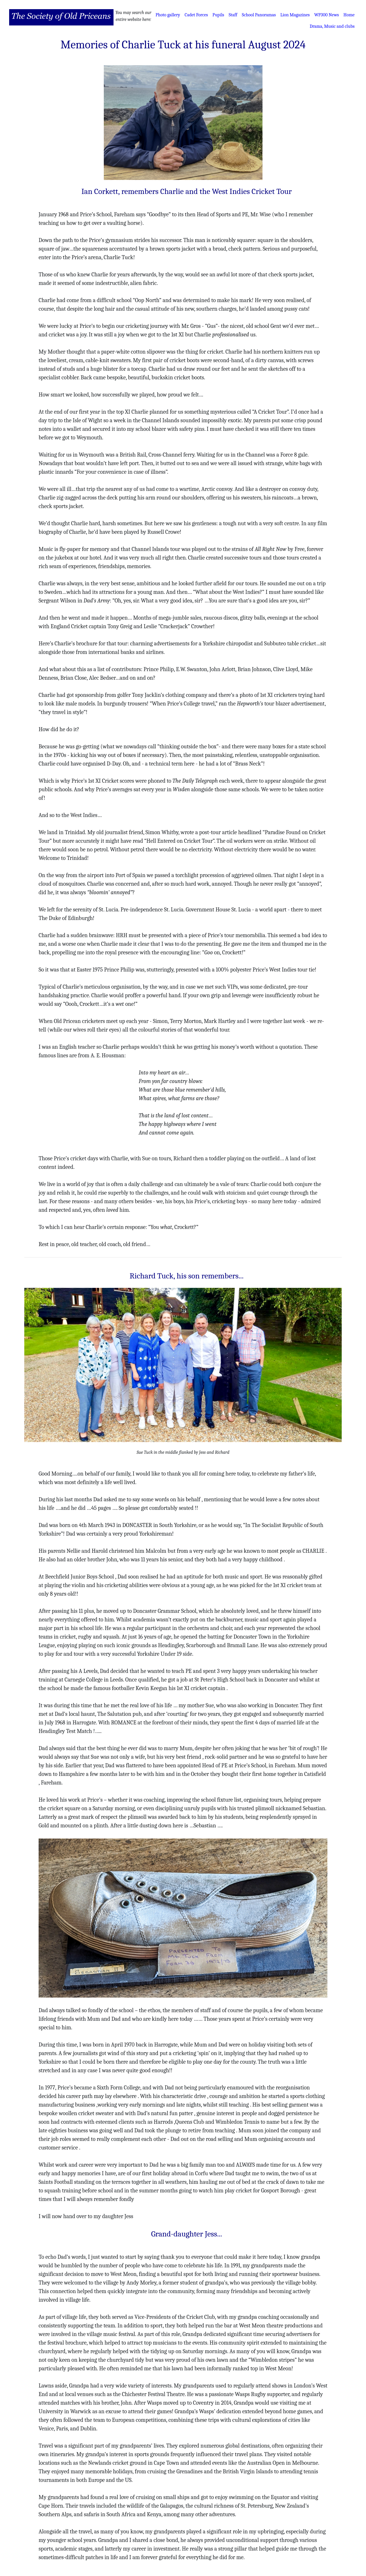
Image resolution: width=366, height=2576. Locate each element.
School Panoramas (259, 14)
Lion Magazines (295, 14)
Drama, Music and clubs (332, 26)
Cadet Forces (196, 14)
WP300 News (326, 14)
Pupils (218, 14)
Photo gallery (168, 14)
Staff (233, 14)
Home (349, 14)
